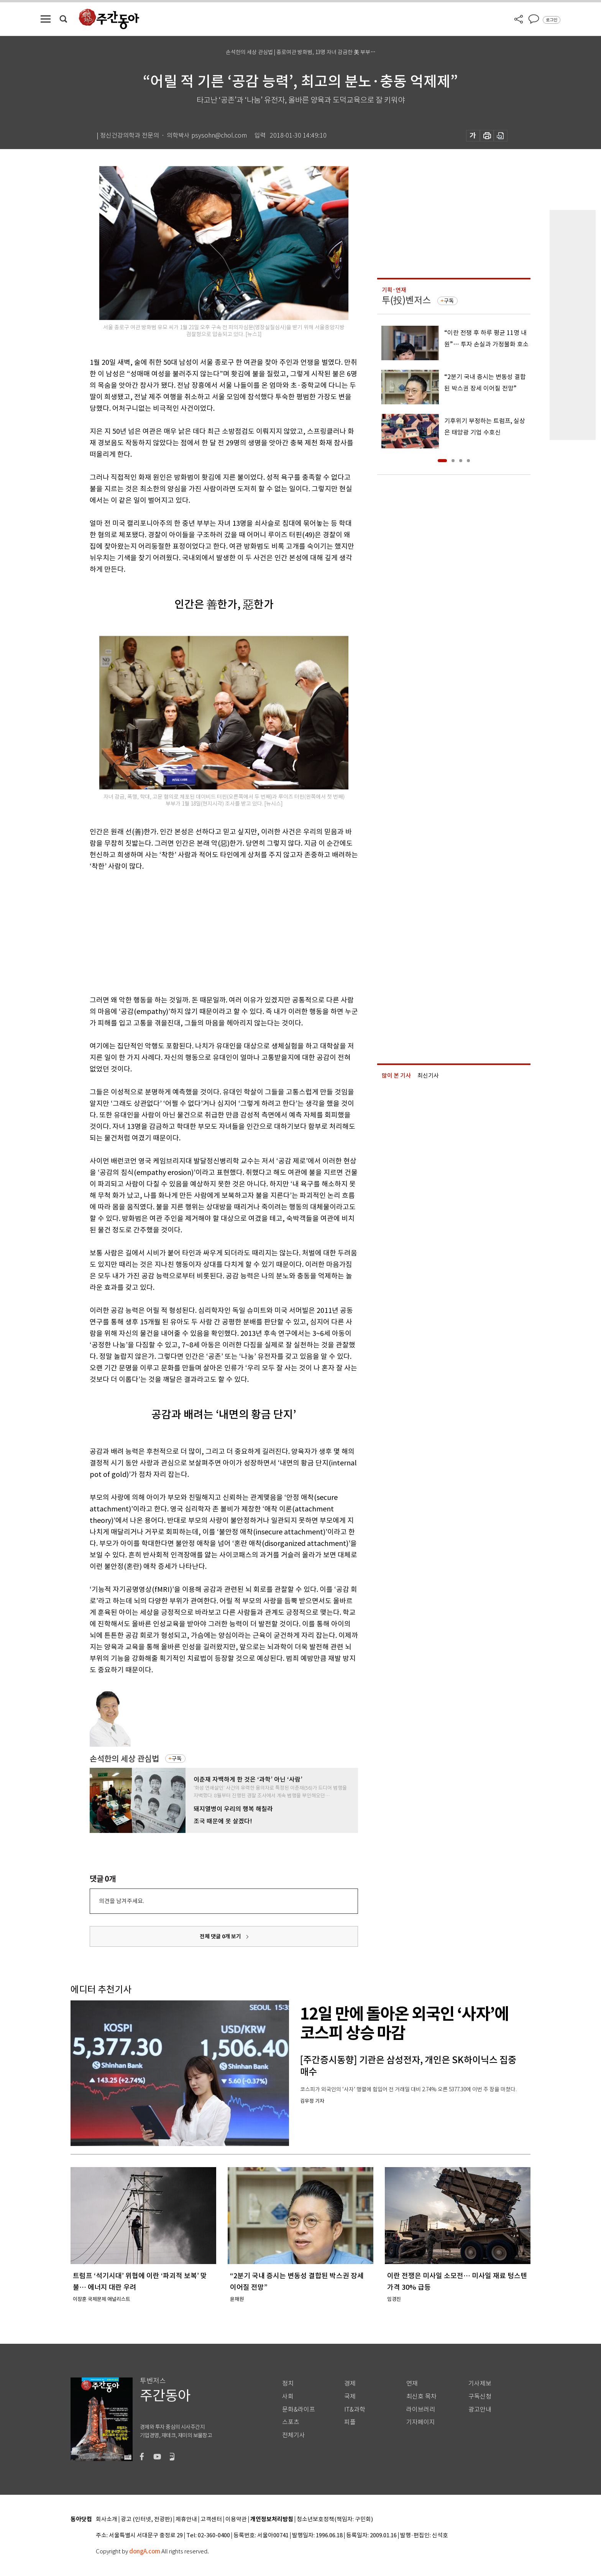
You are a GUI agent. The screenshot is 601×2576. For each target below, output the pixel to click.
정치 (288, 2383)
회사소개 (106, 2519)
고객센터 (211, 2519)
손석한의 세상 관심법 (124, 1759)
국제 (350, 2396)
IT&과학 (354, 2409)
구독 (177, 1758)
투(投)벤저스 (406, 300)
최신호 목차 (421, 2396)
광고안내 (479, 2409)
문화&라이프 (298, 2409)
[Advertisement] (205, 932)
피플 (350, 2422)
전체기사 (293, 2435)
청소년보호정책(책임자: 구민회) (335, 2519)
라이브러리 (420, 2409)
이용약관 (236, 2519)
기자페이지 (420, 2422)
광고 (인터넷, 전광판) (146, 2519)
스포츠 (290, 2422)
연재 (412, 2383)
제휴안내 (186, 2519)
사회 (288, 2396)
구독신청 (479, 2396)
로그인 (551, 20)
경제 (350, 2383)
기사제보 (479, 2383)
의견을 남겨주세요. (121, 1901)
